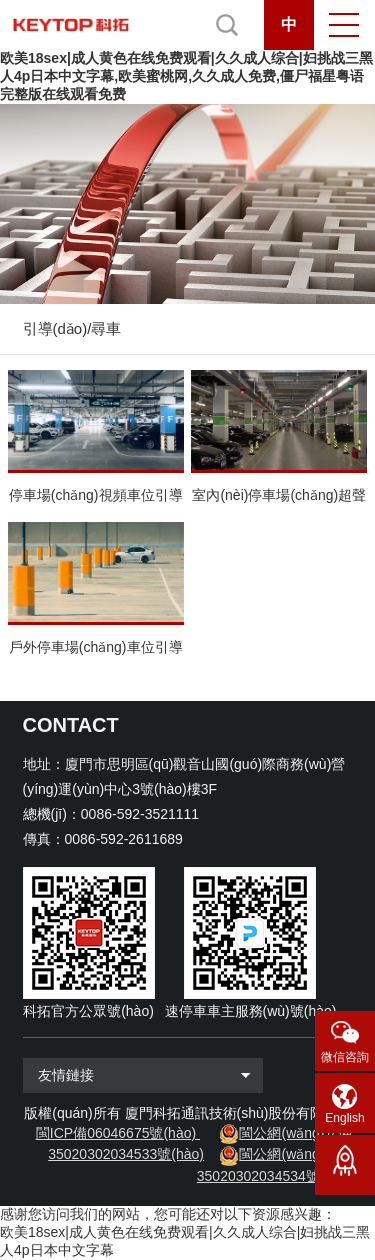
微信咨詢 (345, 1057)
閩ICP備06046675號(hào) (116, 1133)
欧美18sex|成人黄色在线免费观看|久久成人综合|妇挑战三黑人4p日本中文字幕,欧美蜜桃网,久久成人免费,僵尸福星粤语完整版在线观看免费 (186, 76)
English (344, 1118)
